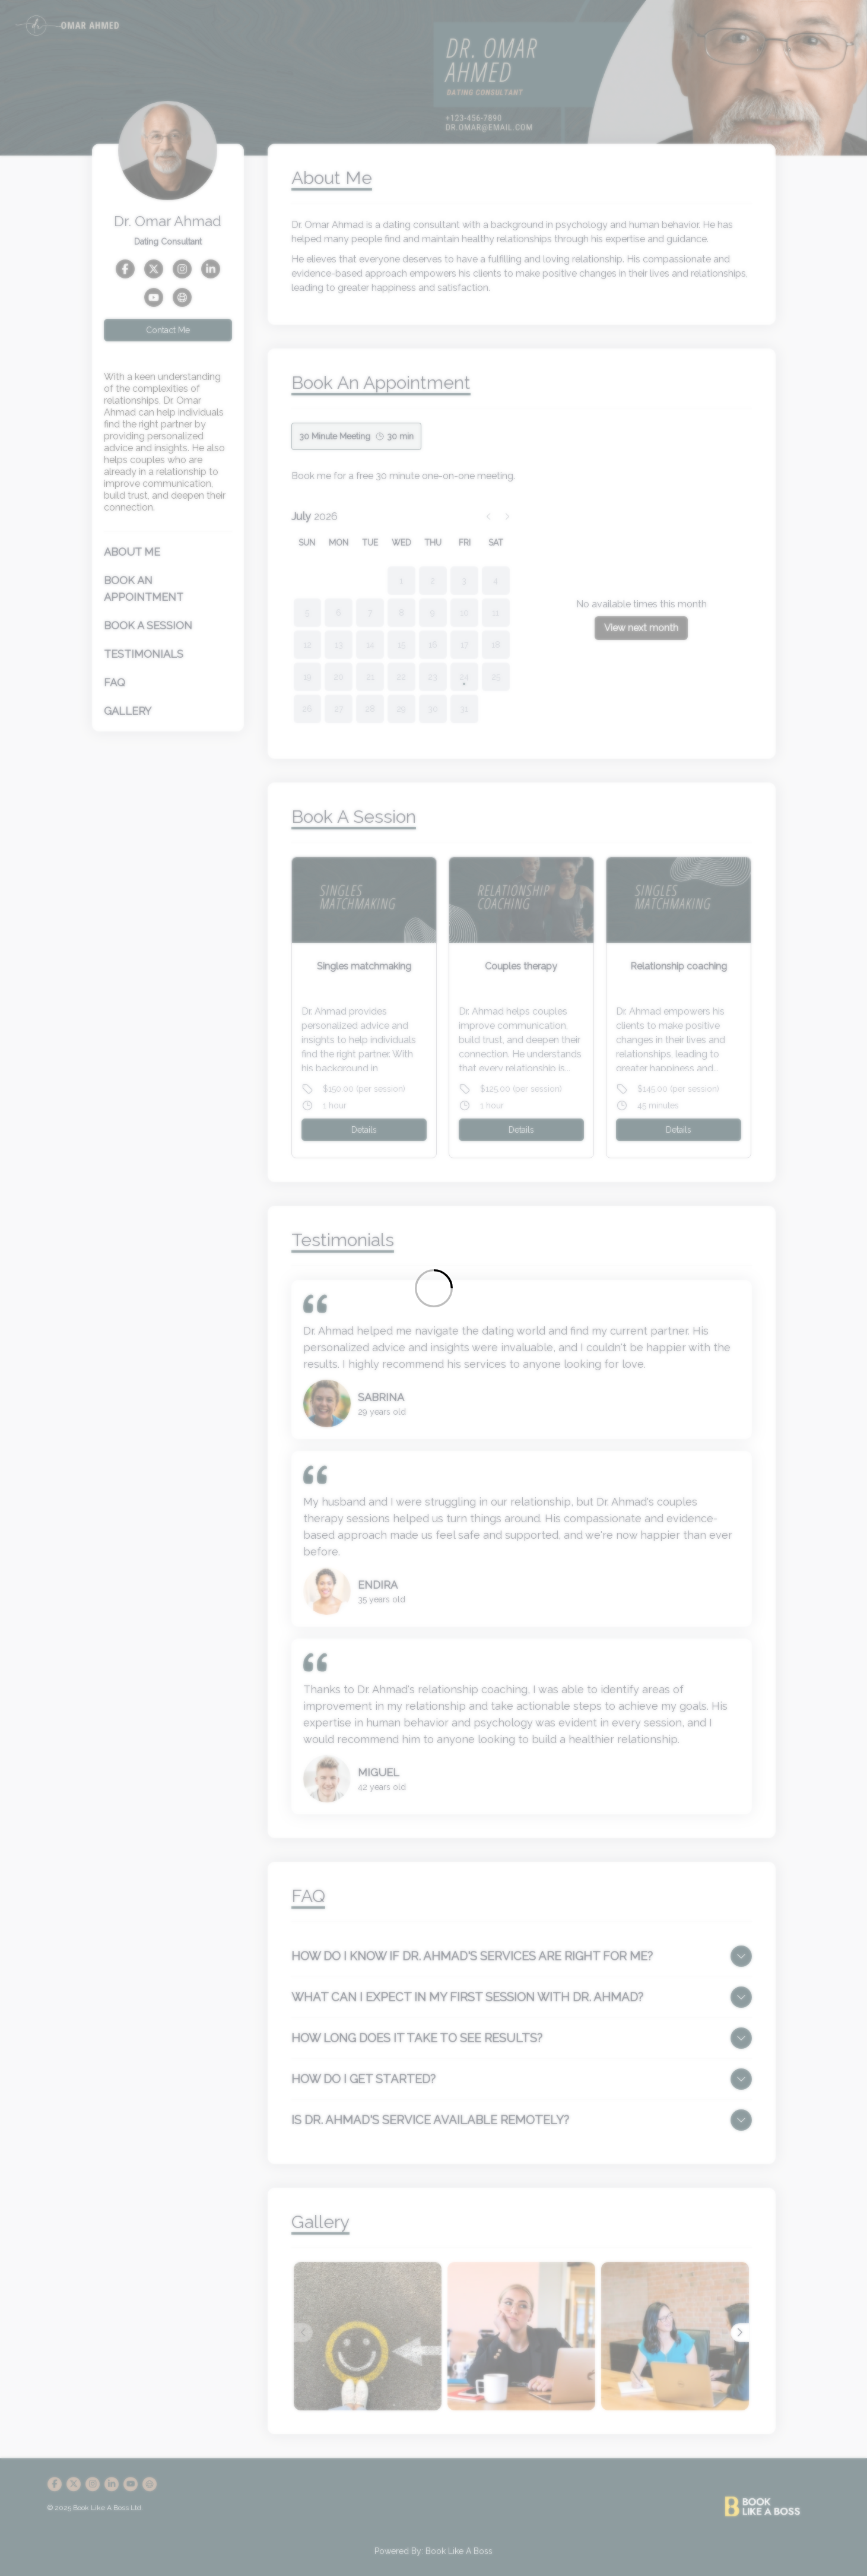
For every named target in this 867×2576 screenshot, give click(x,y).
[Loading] (433, 1288)
